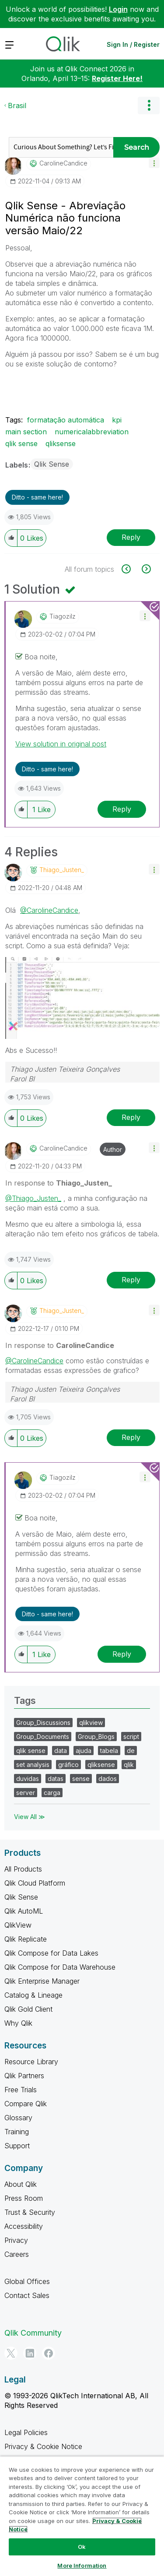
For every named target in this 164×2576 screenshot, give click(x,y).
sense (81, 1778)
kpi (117, 419)
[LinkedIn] (29, 2353)
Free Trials (20, 2089)
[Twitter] (10, 2353)
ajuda (83, 1750)
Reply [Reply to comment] (121, 809)
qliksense (60, 443)
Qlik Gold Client (28, 2009)
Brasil (17, 105)
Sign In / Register (133, 44)
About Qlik (20, 2184)
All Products (23, 1869)
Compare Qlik (25, 2103)
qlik (129, 1764)
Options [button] (149, 105)
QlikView (17, 1925)
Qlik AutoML (23, 1911)
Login (118, 9)
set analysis (32, 1764)
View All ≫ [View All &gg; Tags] (29, 1816)
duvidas (27, 1778)
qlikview (91, 1722)
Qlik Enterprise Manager (42, 1981)
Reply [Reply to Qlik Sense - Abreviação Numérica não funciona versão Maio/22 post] (131, 537)
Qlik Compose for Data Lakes (51, 1953)
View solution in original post (60, 743)
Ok (82, 2546)
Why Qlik (18, 2023)
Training (16, 2131)
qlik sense (21, 443)
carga (52, 1792)
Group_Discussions (43, 1722)
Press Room (23, 2198)
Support (17, 2145)
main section (26, 431)
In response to (58, 1183)
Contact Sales (26, 2295)
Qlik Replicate (25, 1939)
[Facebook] (48, 2353)
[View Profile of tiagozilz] (62, 616)
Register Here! (117, 78)
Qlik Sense (51, 464)
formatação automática (65, 419)
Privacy (16, 2240)
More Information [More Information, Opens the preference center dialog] (81, 2565)
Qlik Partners (24, 2075)
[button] (154, 162)
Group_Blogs (96, 1736)
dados (107, 1778)
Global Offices (27, 2281)
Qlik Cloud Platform (34, 1883)
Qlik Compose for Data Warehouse (59, 1967)
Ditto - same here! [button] (37, 497)
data (60, 1750)
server (25, 1792)
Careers (16, 2254)
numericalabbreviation (92, 431)
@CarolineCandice (49, 910)
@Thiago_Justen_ (33, 1198)
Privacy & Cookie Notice (43, 2446)
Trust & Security (29, 2212)
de (131, 1750)
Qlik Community (33, 2332)
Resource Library (31, 2061)
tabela (109, 1750)
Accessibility (23, 2226)
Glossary (18, 2117)
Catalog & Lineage (33, 1995)
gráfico (68, 1764)
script (131, 1736)
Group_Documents (42, 1736)
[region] (82, 2516)
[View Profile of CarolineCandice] (63, 163)
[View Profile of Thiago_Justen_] (61, 870)
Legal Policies (26, 2432)
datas (55, 1778)
